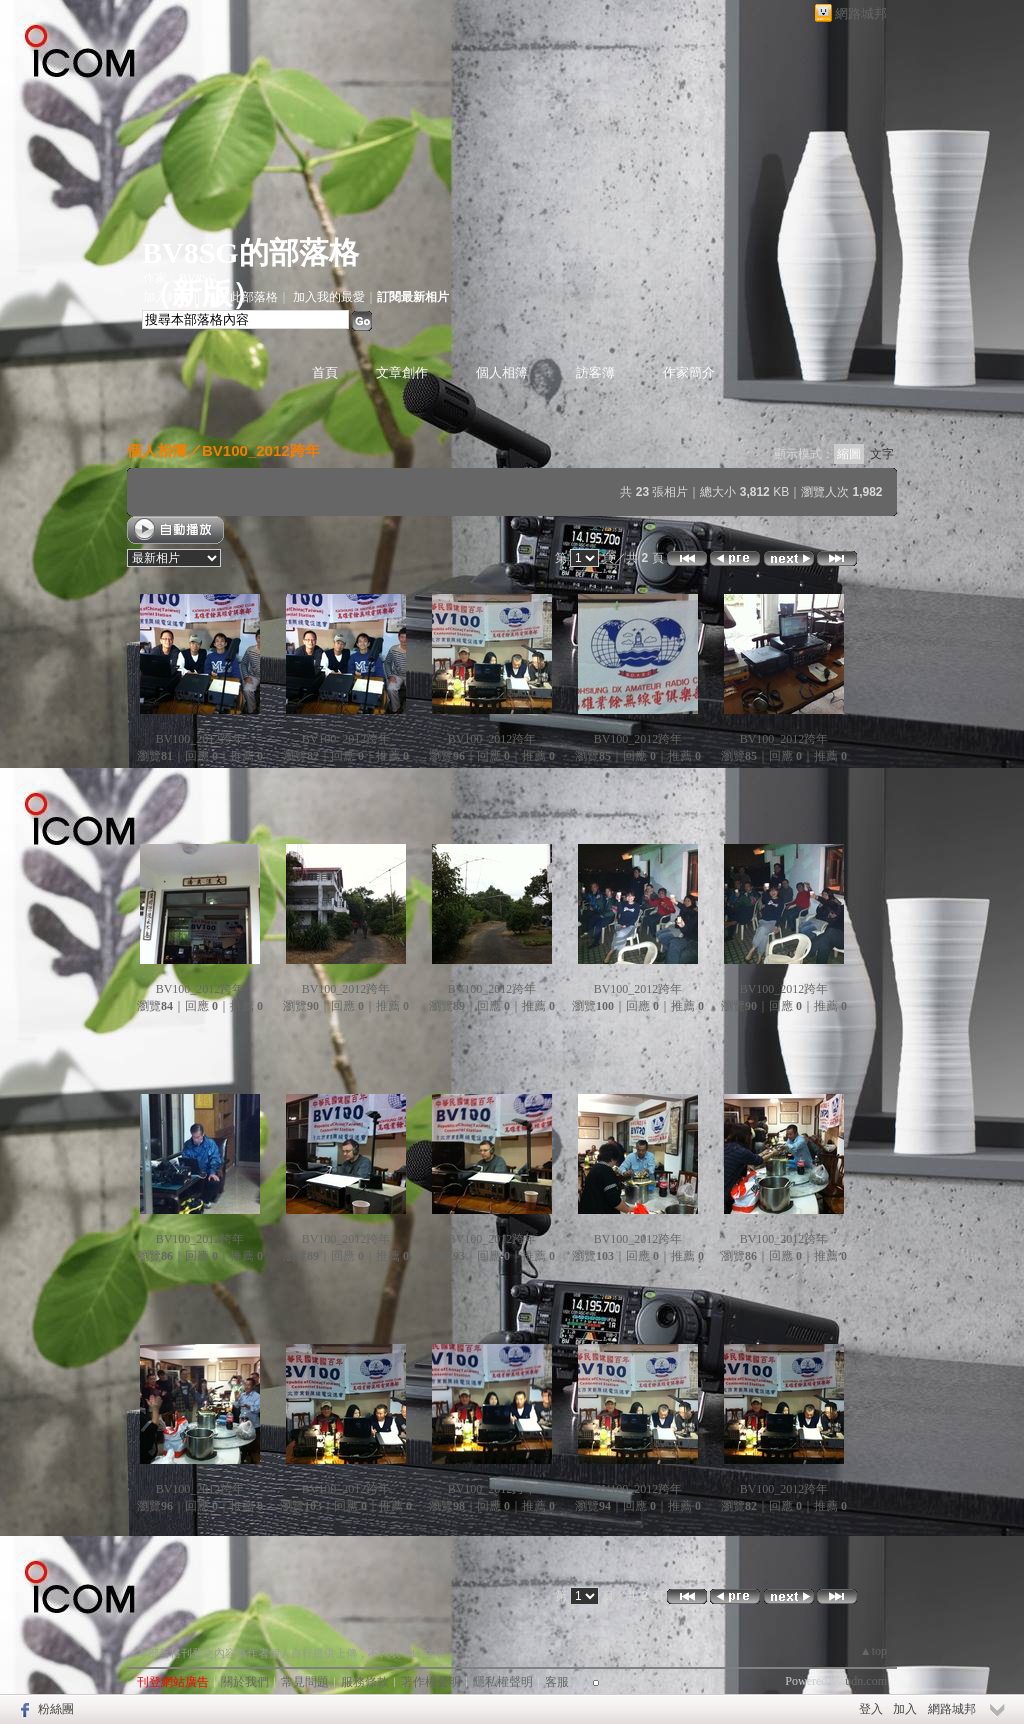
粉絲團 (56, 1709)
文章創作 (402, 372)
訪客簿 (595, 372)
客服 (557, 1682)
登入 (871, 1709)
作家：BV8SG (180, 278)
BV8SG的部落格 (250, 252)
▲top (873, 1651)
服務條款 (365, 1682)
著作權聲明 (431, 1682)
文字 (882, 454)
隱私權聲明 (503, 1682)
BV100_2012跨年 (261, 450)
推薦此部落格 (242, 297)
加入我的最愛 (329, 297)
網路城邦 (861, 13)
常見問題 (305, 1682)
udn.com (866, 1681)
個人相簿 (502, 372)
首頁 (325, 372)
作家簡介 (689, 372)
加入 (905, 1709)
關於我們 (245, 1682)
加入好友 (167, 297)
